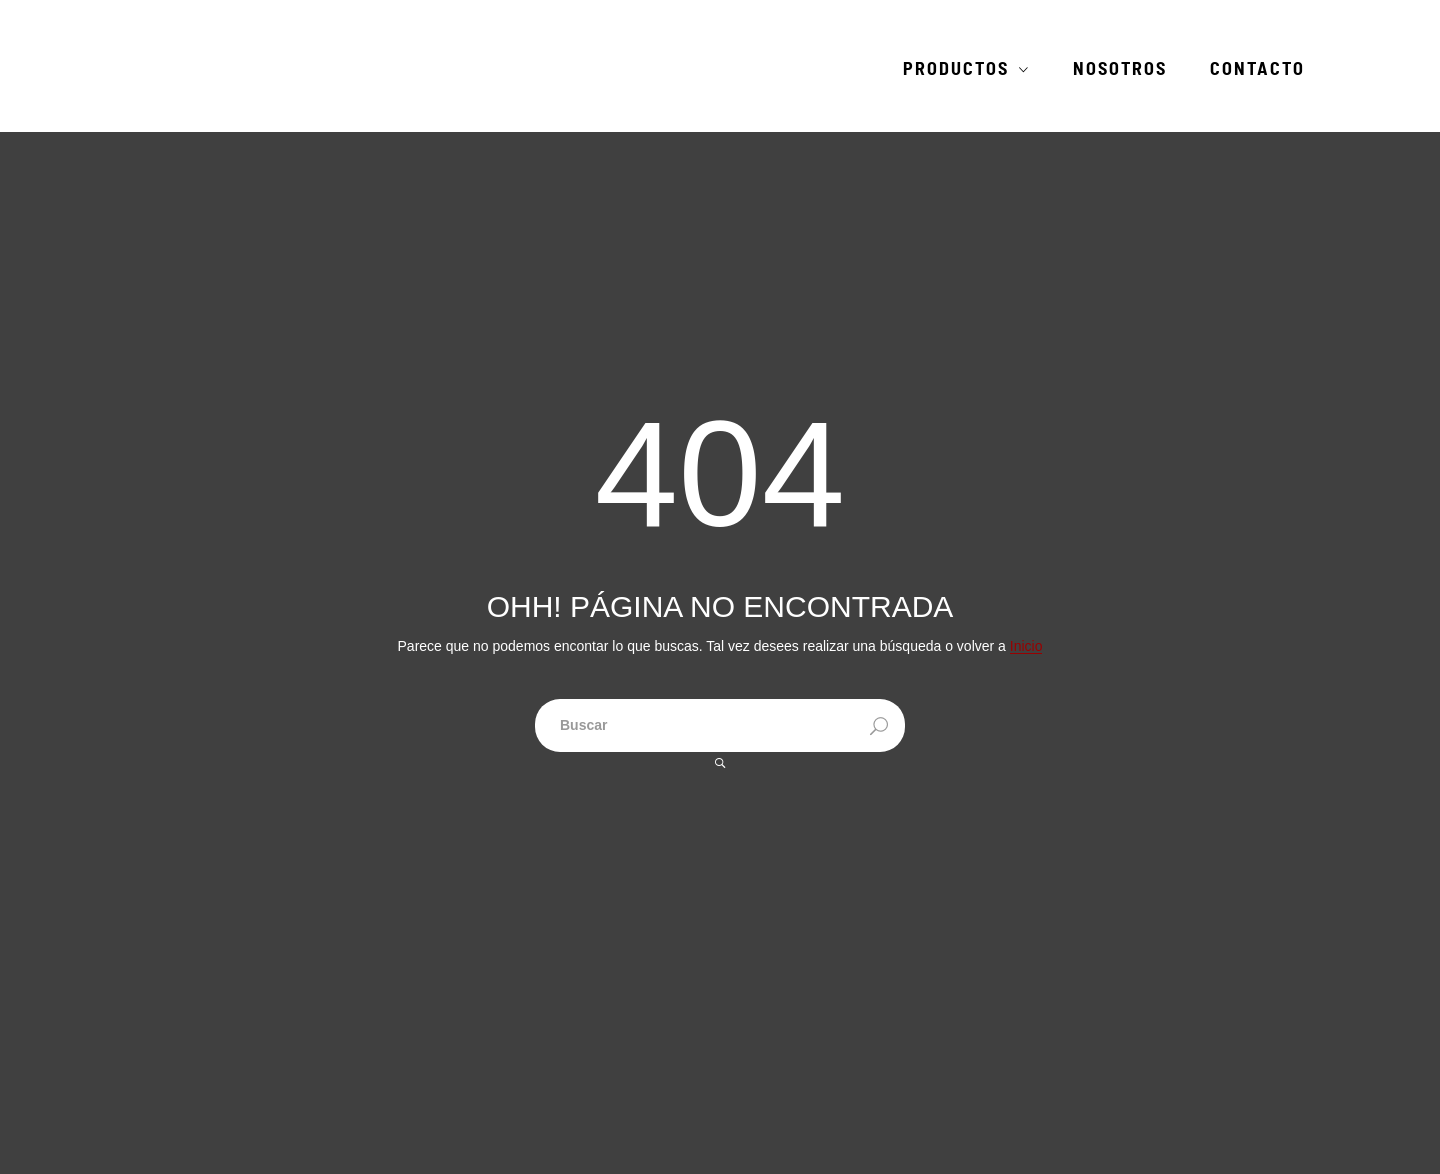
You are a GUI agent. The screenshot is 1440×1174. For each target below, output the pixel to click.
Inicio (1026, 646)
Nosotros (1120, 70)
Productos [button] (956, 70)
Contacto (1257, 70)
